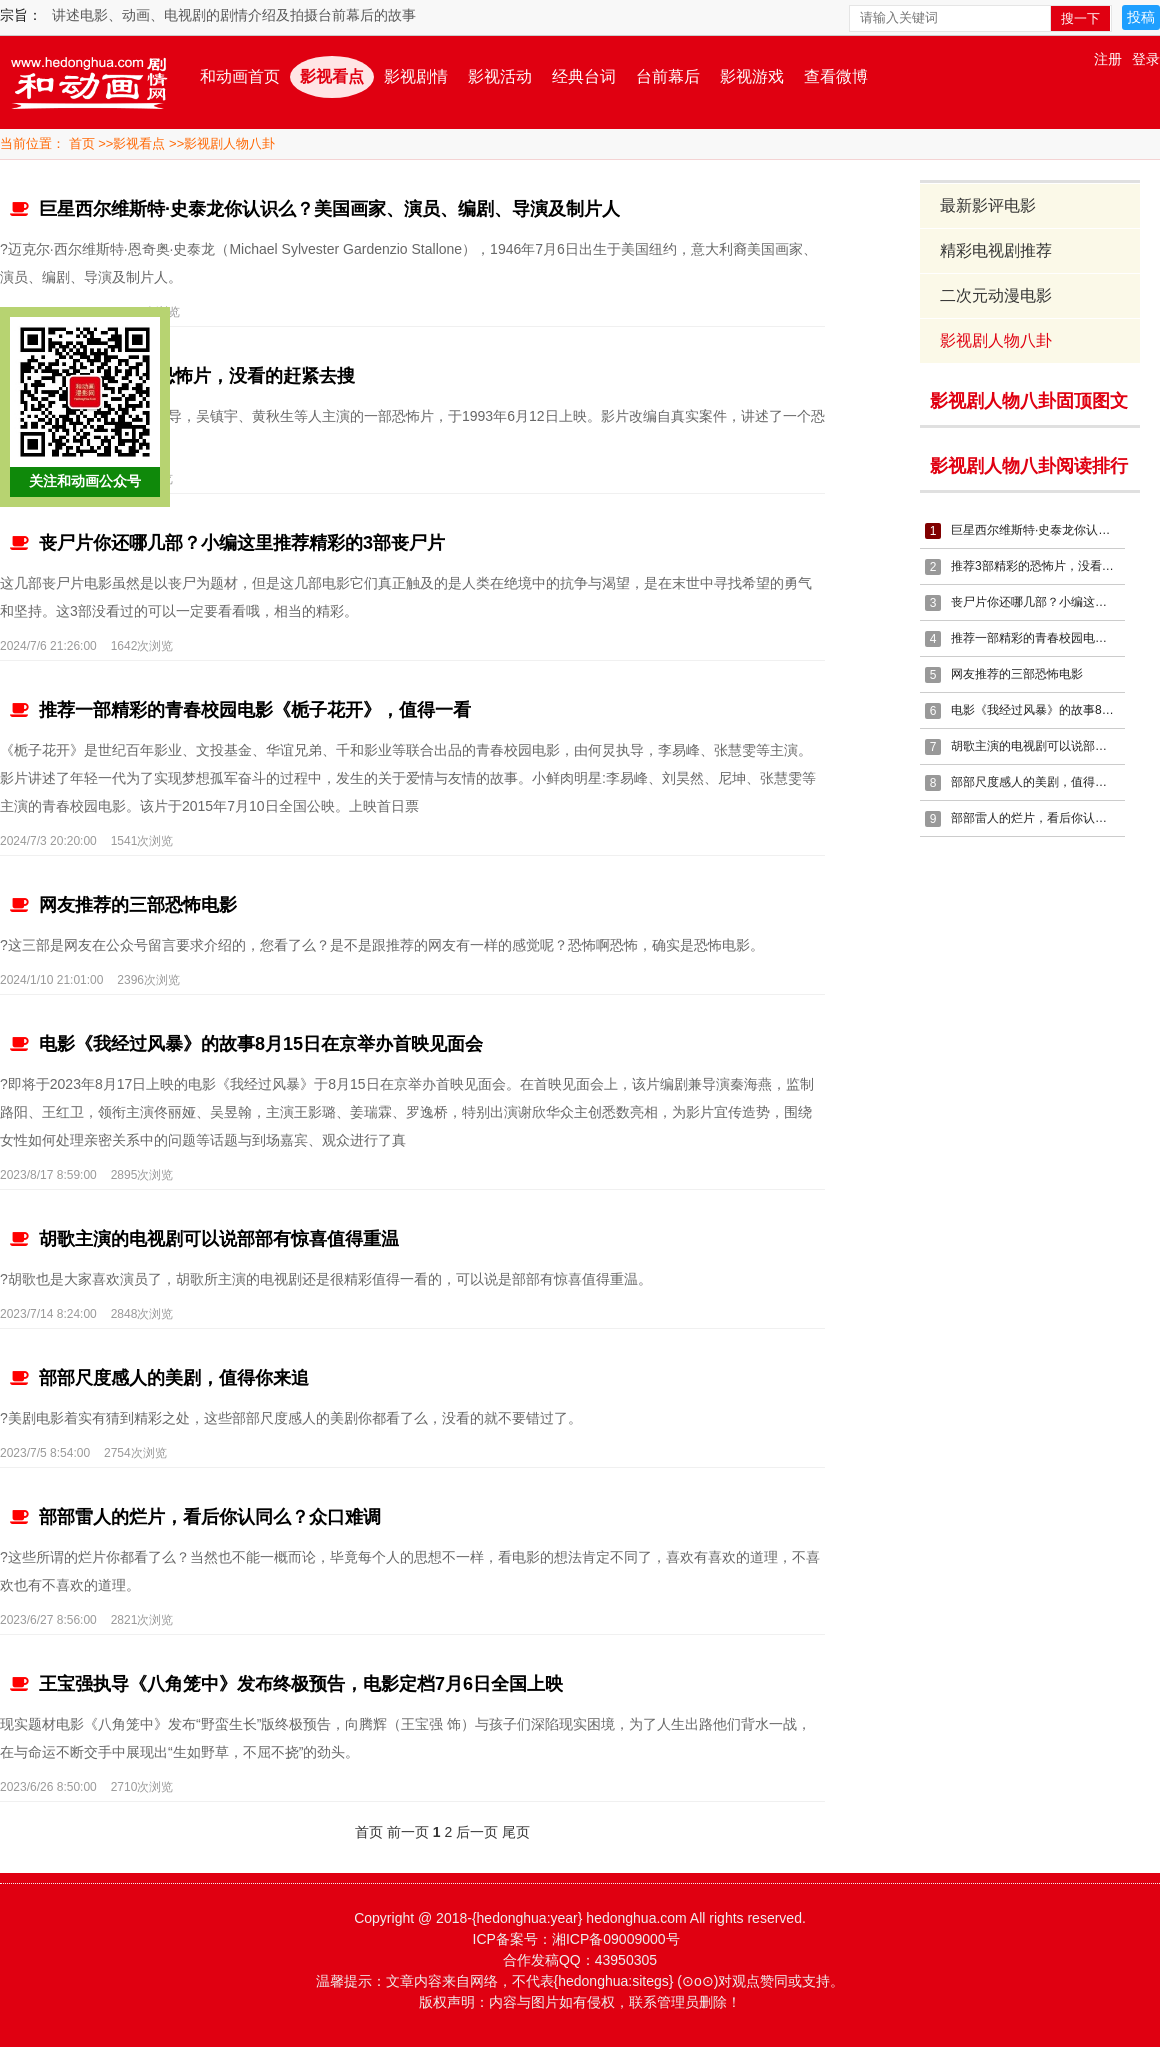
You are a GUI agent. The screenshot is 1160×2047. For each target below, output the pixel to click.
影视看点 (332, 76)
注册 (1108, 59)
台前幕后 (668, 76)
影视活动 (500, 76)
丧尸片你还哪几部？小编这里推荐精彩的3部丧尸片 (226, 543)
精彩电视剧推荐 (997, 250)
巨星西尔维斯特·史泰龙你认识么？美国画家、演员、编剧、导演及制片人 (314, 209)
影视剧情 (416, 76)
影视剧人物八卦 (229, 143)
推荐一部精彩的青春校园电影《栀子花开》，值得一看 (239, 710)
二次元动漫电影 (997, 295)
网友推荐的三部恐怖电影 (122, 905)
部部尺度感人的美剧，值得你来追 (158, 1378)
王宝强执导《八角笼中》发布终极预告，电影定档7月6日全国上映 (285, 1684)
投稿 (1141, 17)
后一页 (476, 1832)
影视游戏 (752, 76)
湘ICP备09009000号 (616, 1939)
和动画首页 (240, 76)
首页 (82, 143)
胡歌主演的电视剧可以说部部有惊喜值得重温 (203, 1239)
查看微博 (836, 76)
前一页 (407, 1832)
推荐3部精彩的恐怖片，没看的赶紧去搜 (181, 376)
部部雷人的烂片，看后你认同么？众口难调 (194, 1517)
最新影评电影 (989, 205)
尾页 (515, 1832)
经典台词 (584, 76)
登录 (1146, 59)
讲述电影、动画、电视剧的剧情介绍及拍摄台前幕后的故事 (234, 15)
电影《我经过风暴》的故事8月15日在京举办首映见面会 (245, 1044)
